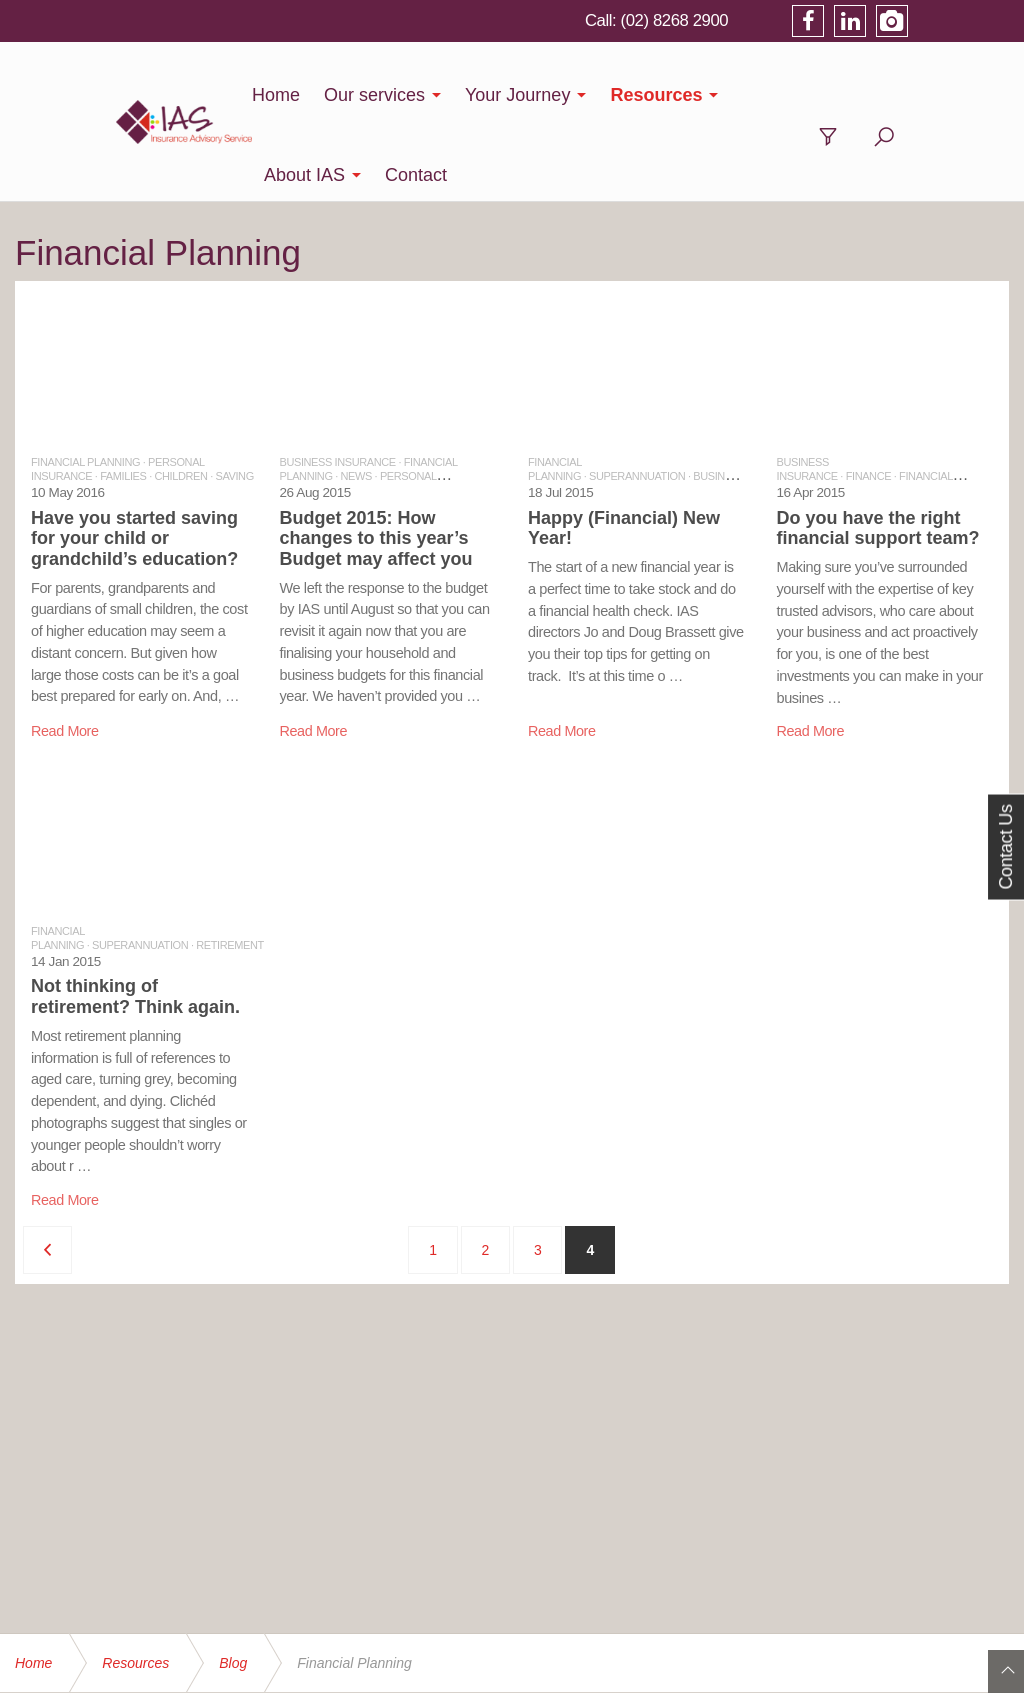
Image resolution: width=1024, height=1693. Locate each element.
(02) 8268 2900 (771, 20)
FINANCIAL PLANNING (85, 382)
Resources (628, 95)
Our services (345, 95)
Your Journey (488, 95)
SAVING (234, 396)
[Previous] (47, 1170)
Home (247, 95)
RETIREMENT (230, 865)
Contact (866, 95)
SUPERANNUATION (637, 396)
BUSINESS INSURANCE (338, 382)
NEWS (356, 396)
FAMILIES (123, 396)
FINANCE (868, 396)
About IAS (754, 95)
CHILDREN (180, 396)
